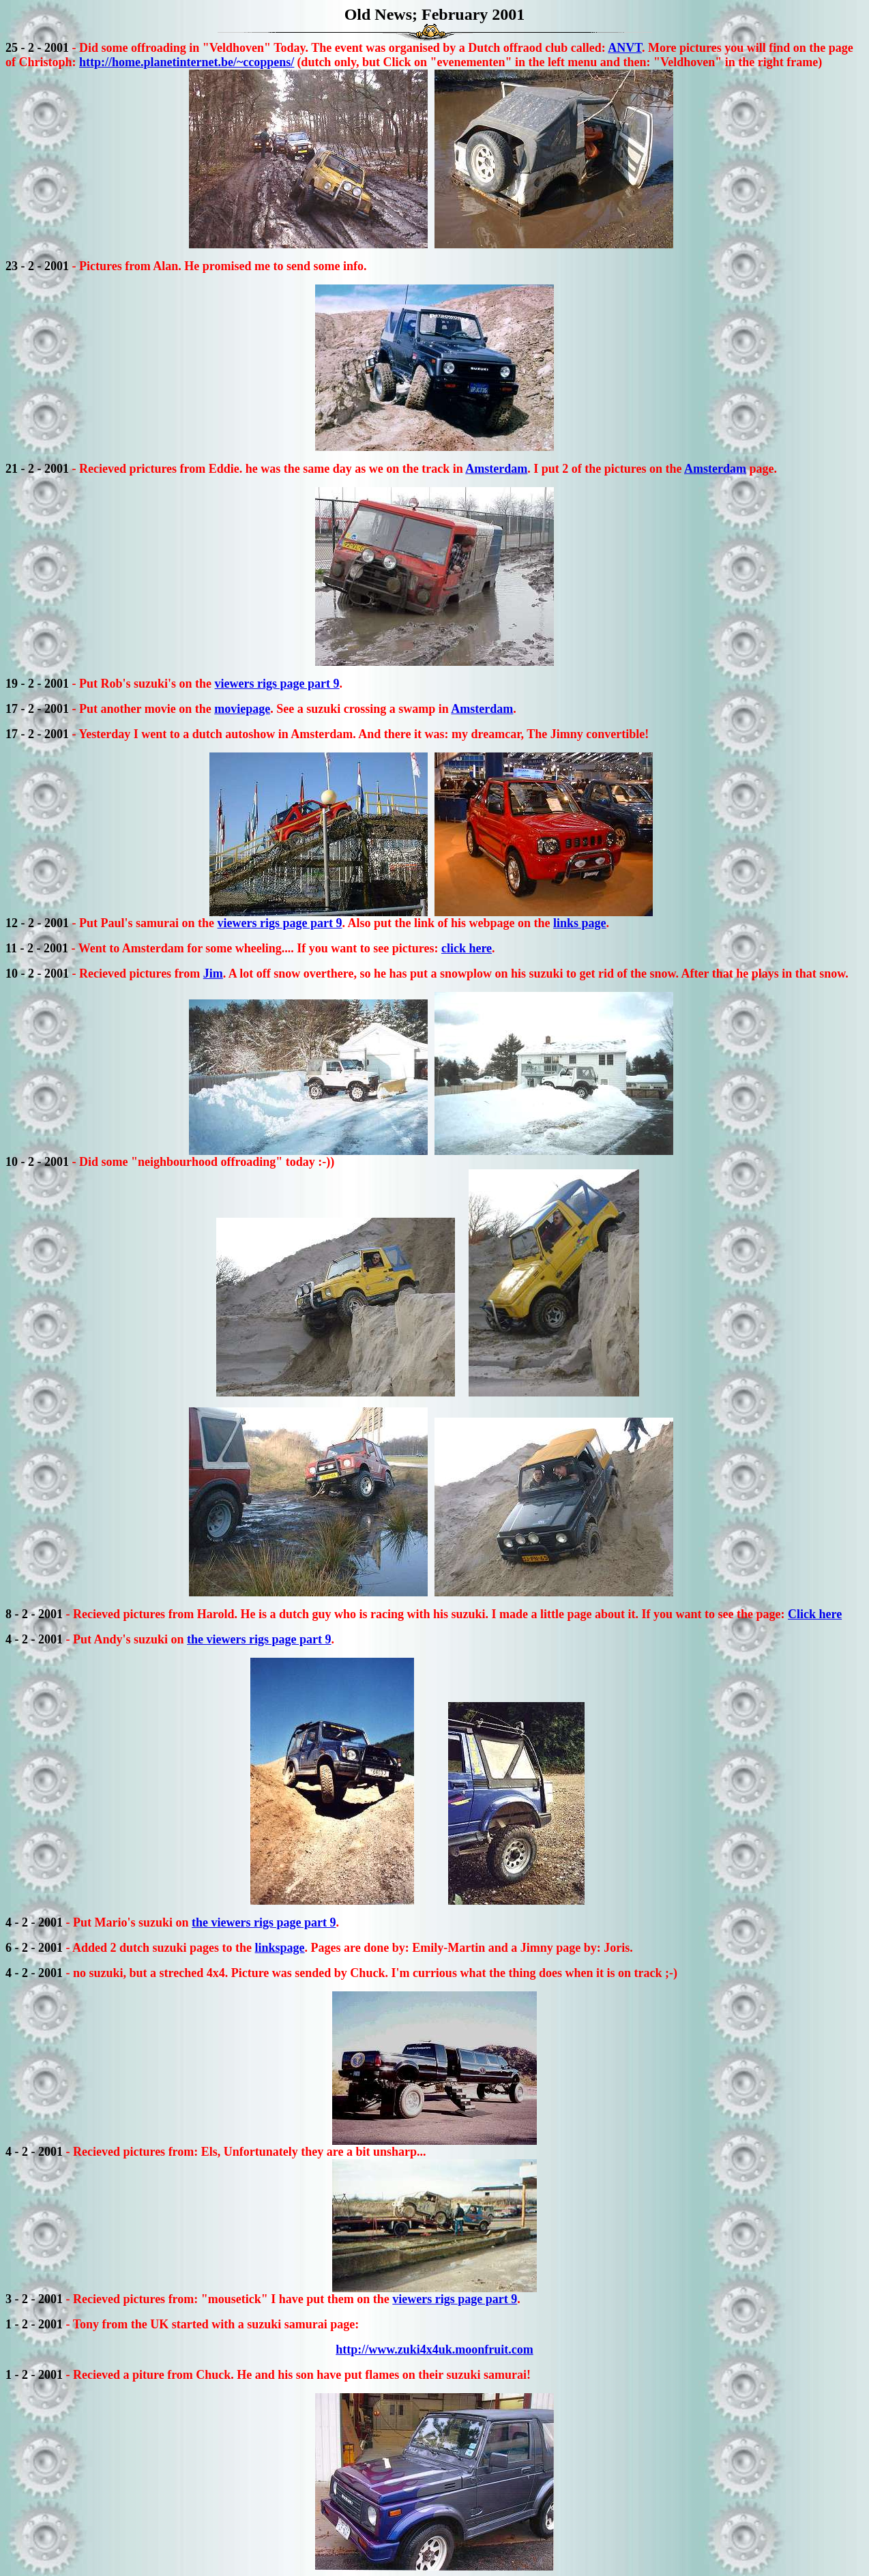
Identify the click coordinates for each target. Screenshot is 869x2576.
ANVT (625, 48)
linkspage (280, 1948)
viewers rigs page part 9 (277, 683)
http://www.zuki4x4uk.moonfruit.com (434, 2349)
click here (466, 948)
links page (579, 923)
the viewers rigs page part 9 (259, 1639)
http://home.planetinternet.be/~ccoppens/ (186, 62)
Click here (815, 1614)
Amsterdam (496, 468)
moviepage (242, 709)
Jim (213, 973)
